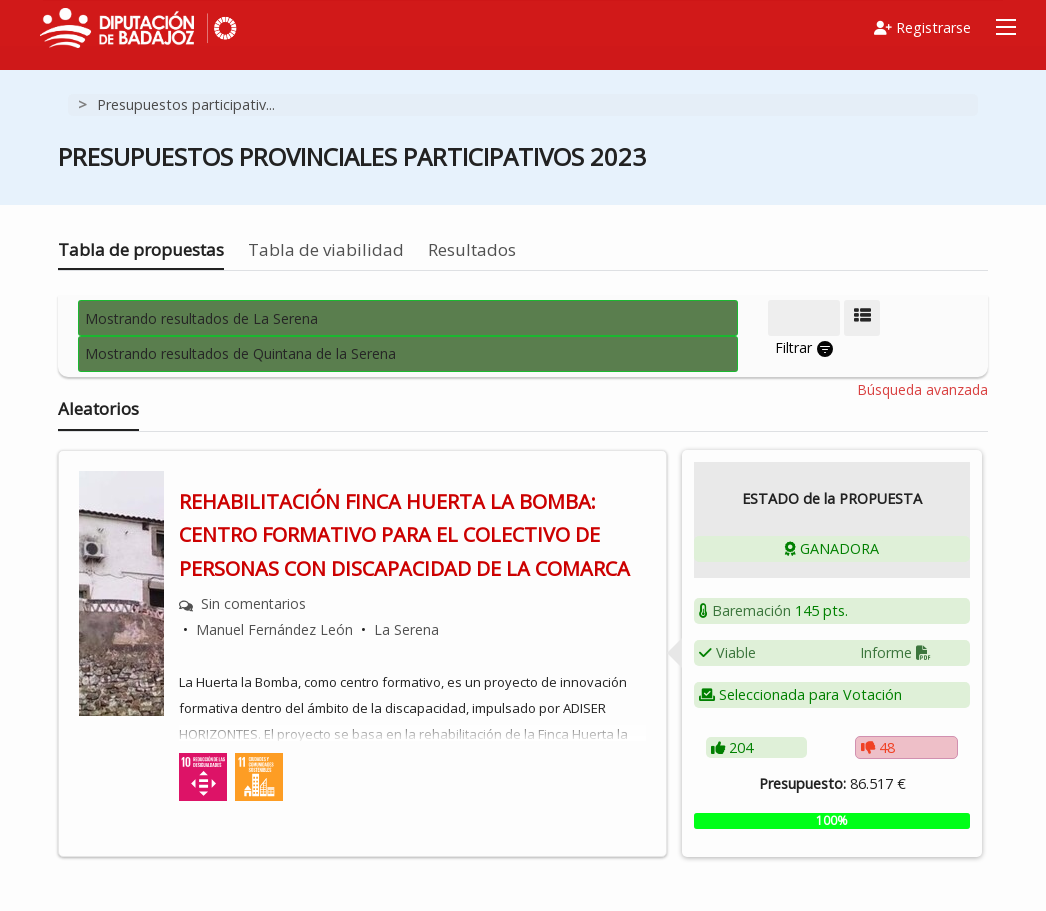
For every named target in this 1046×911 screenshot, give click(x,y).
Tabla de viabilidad (326, 249)
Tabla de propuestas (141, 249)
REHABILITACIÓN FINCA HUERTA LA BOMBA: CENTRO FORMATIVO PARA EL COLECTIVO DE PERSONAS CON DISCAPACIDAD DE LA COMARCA (404, 535)
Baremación (751, 610)
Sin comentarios (253, 603)
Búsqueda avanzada (922, 390)
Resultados (472, 249)
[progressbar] (832, 821)
